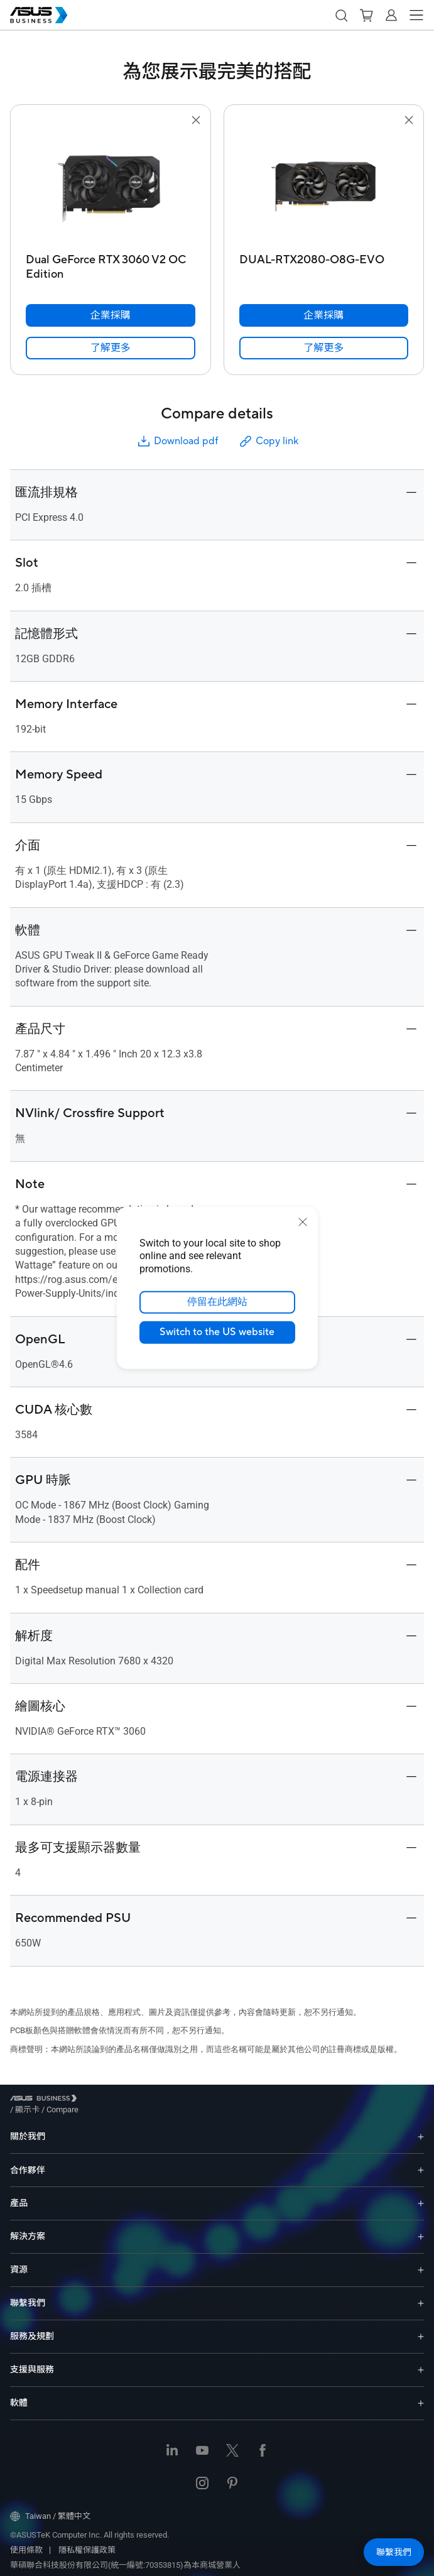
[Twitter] (232, 2442)
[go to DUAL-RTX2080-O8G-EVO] (323, 188)
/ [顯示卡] (96, 2100)
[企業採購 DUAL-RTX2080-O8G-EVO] (324, 315)
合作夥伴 (27, 2161)
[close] (303, 1222)
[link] (110, 348)
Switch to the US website (217, 1332)
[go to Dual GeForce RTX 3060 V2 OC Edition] (110, 188)
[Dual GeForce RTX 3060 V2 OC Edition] (110, 263)
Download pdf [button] (177, 441)
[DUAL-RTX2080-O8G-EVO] (324, 263)
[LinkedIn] (172, 2442)
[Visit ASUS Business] (46, 2100)
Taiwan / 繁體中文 (50, 2507)
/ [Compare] (130, 2100)
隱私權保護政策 (87, 2540)
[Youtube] (202, 2442)
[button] (341, 15)
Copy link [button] (268, 441)
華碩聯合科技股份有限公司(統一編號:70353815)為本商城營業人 (125, 2555)
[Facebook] (262, 2442)
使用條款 (26, 2540)
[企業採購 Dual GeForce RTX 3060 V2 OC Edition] (110, 315)
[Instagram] (202, 2475)
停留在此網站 (217, 1302)
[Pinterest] (232, 2475)
